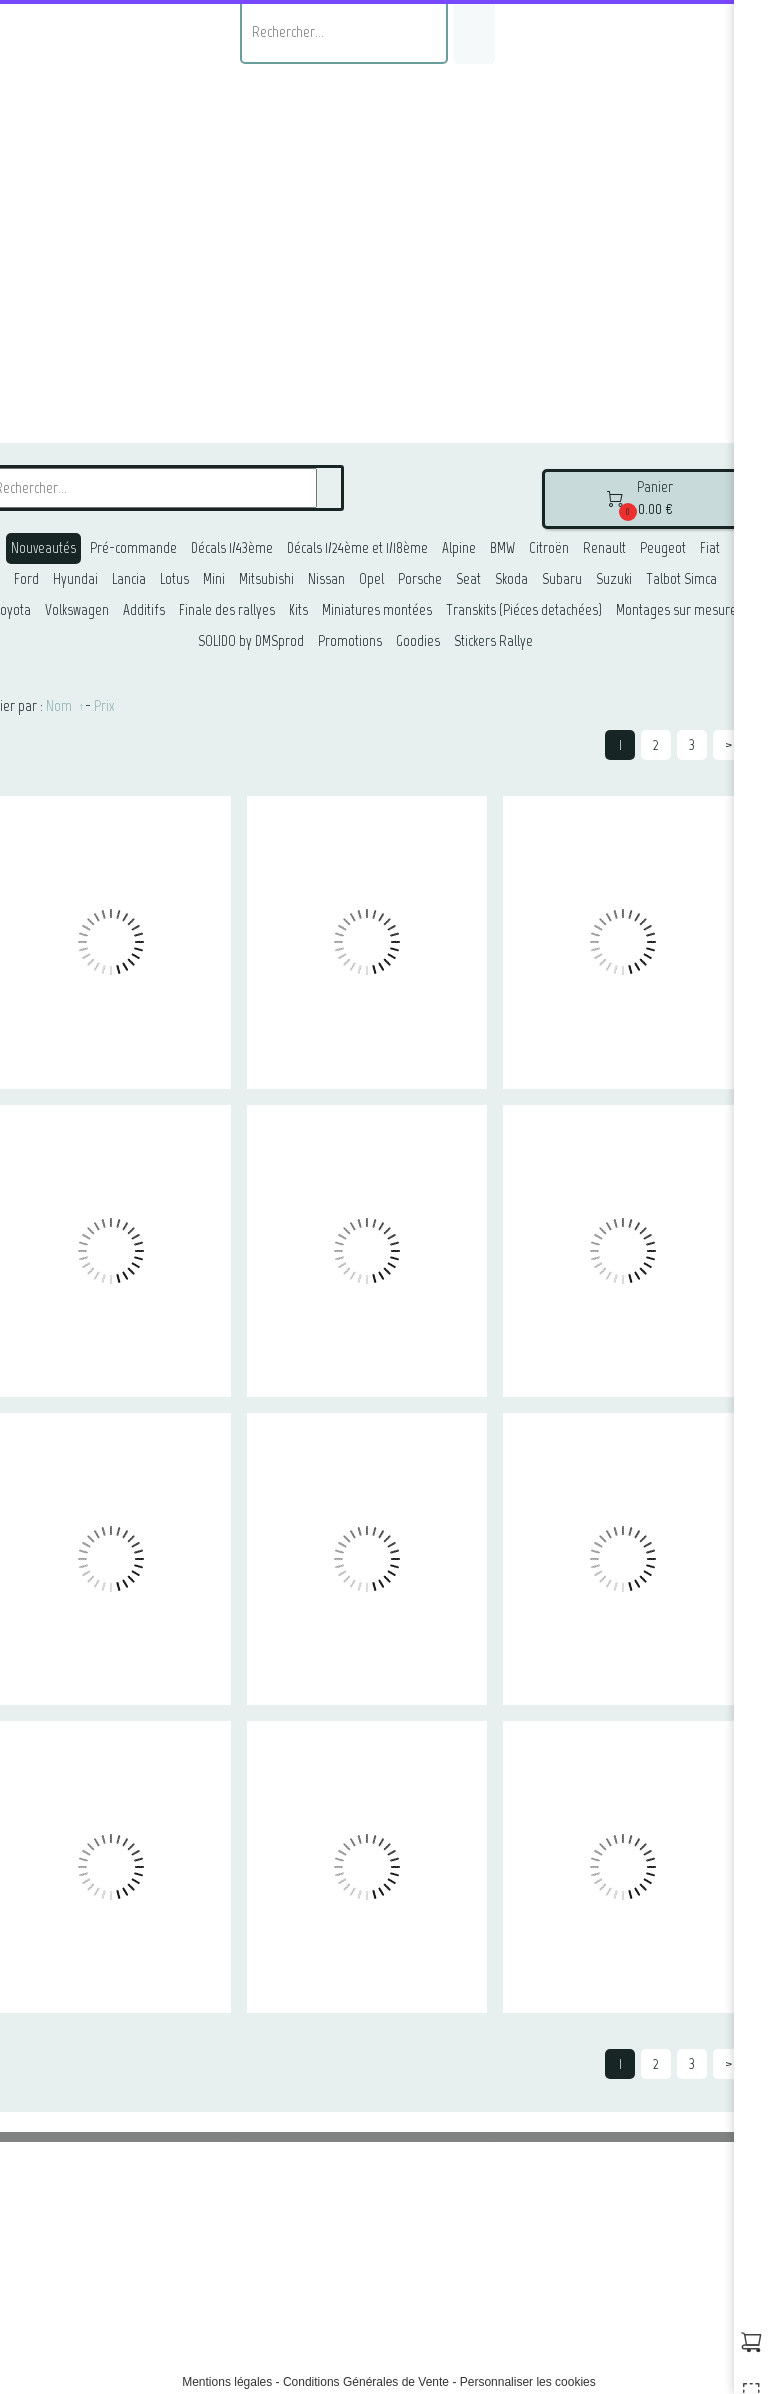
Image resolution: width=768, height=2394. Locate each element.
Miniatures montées (377, 610)
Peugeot (663, 548)
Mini (214, 579)
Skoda (511, 579)
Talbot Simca (681, 579)
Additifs (144, 610)
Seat (468, 579)
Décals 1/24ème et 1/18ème (357, 548)
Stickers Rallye (493, 641)
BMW (502, 548)
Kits (298, 610)
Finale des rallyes (227, 610)
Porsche (420, 579)
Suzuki (614, 579)
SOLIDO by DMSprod (251, 641)
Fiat (710, 548)
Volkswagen (77, 610)
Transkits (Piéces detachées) (524, 610)
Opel (371, 579)
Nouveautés (43, 548)
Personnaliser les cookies (528, 2382)
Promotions (350, 641)
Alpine (459, 548)
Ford (26, 579)
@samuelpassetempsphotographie (405, 2325)
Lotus (174, 579)
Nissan (326, 579)
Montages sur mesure (676, 610)
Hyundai (75, 579)
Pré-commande (133, 548)
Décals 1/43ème (232, 548)
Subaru (562, 579)
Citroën (549, 548)
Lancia (129, 579)
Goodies (418, 641)
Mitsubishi (266, 579)
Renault (604, 548)
